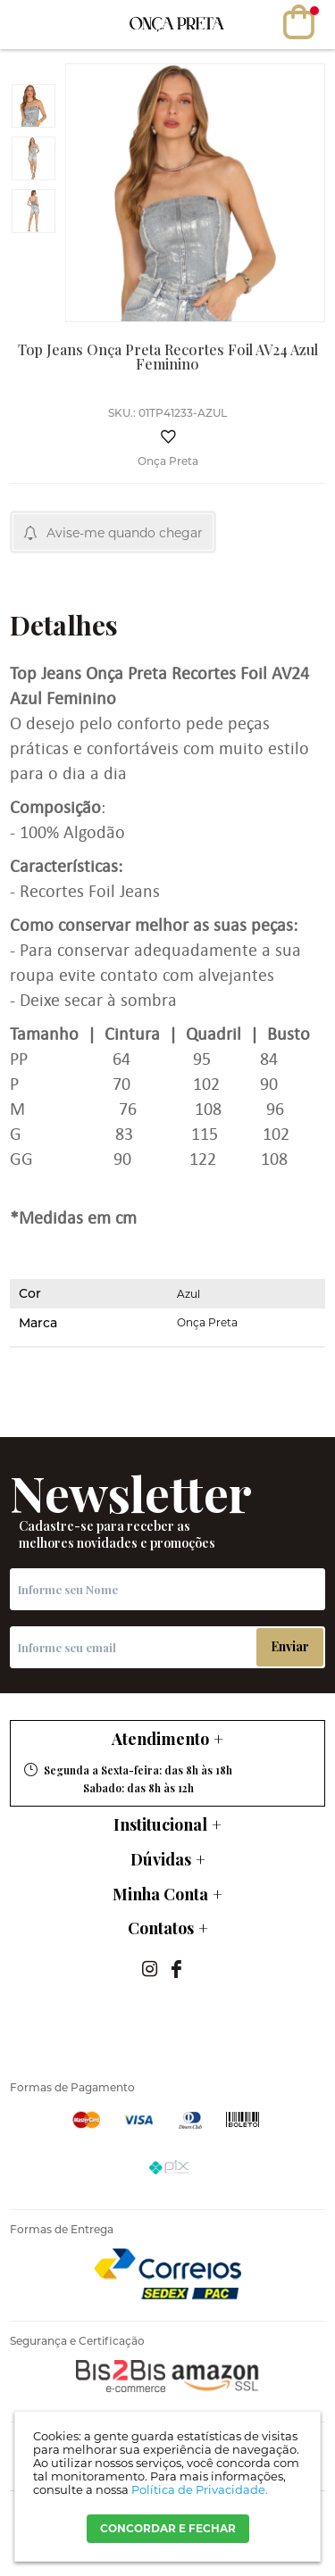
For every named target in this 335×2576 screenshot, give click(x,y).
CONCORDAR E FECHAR (168, 2528)
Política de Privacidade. (199, 2489)
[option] (33, 106)
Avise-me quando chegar (124, 533)
